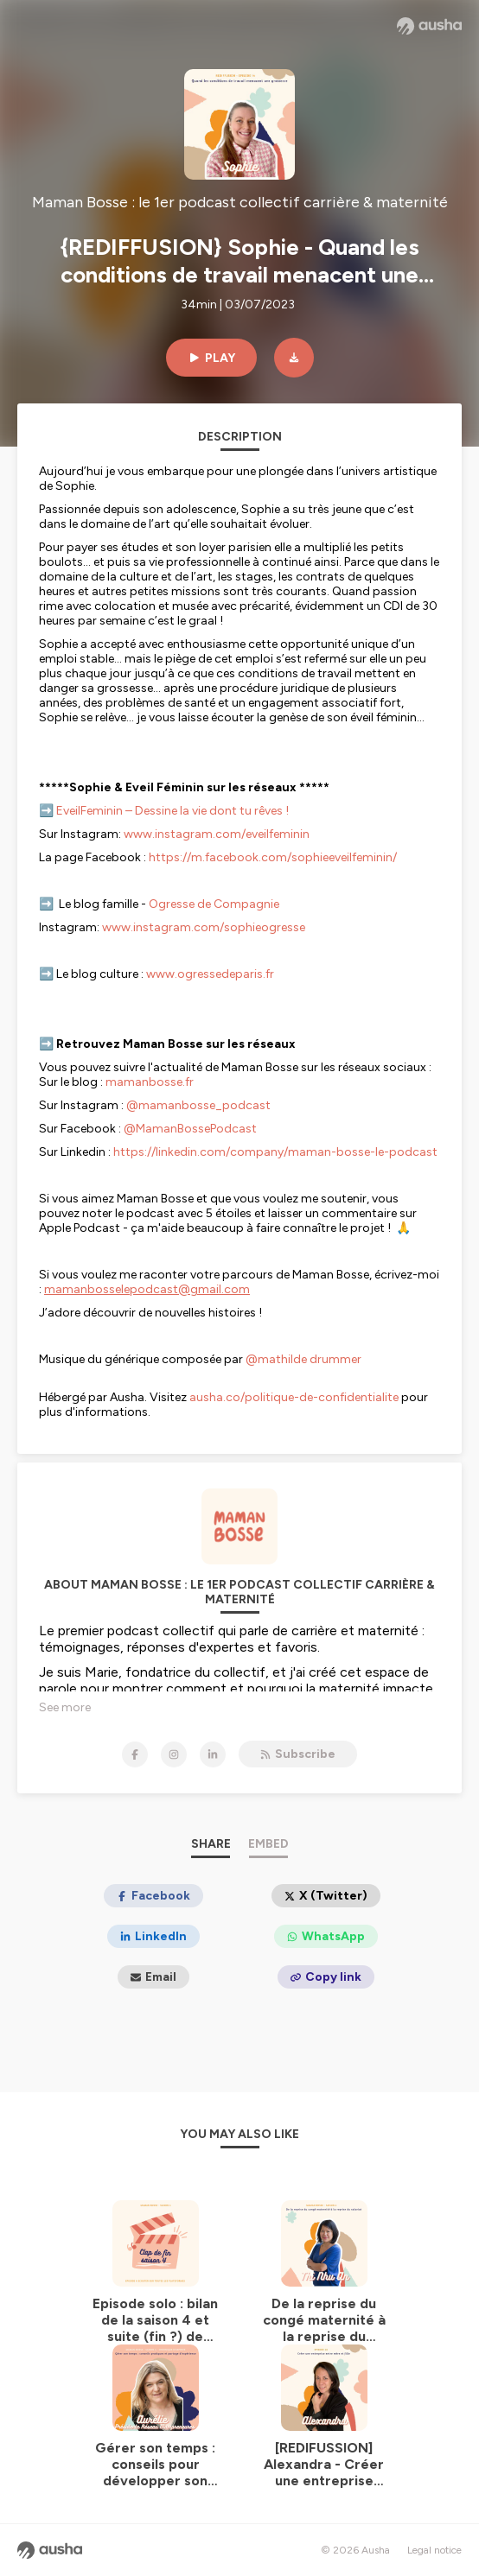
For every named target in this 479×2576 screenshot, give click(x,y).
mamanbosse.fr (149, 1082)
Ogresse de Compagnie (214, 904)
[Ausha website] (429, 26)
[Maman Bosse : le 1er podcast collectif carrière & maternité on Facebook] (135, 1754)
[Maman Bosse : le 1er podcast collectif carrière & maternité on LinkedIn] (213, 1754)
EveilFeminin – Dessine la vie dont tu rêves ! (172, 810)
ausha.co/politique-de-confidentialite (294, 1397)
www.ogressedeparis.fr (210, 974)
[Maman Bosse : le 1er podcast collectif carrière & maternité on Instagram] (174, 1754)
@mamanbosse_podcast (198, 1105)
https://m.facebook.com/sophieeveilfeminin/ (273, 857)
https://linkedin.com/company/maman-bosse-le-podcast (275, 1152)
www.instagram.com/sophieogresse (203, 927)
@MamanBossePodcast (190, 1128)
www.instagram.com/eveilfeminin (217, 834)
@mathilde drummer (303, 1359)
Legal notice (434, 2550)
